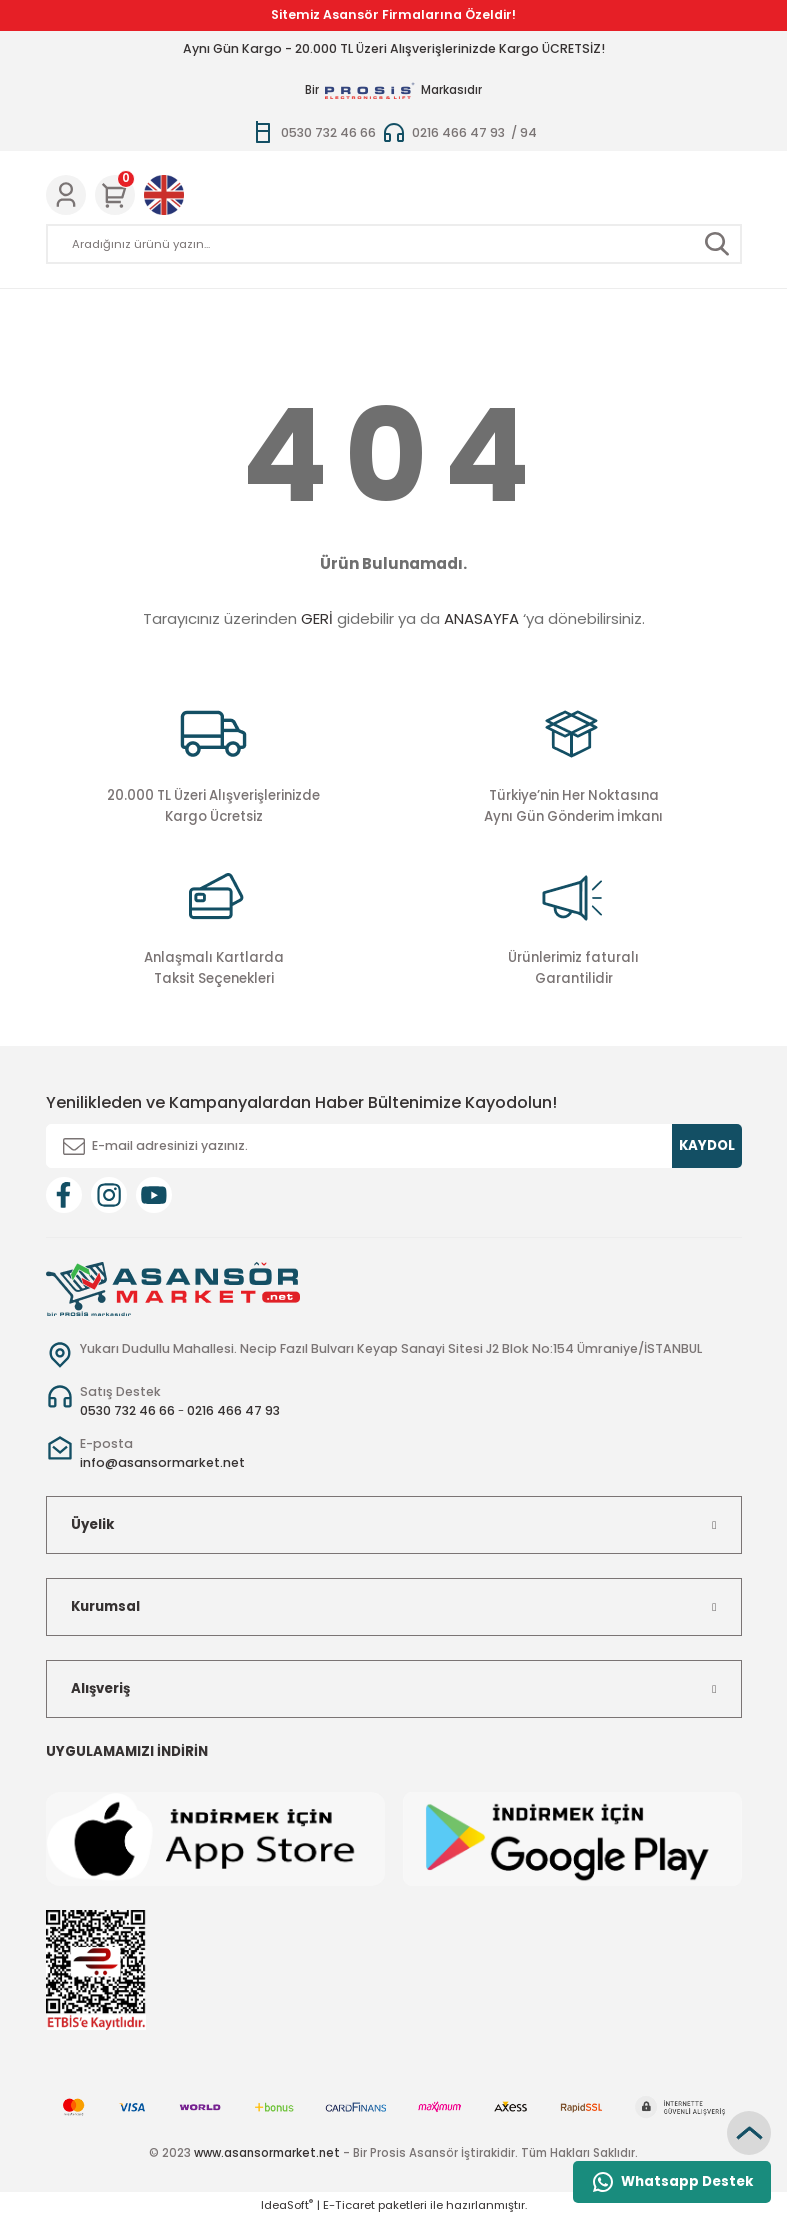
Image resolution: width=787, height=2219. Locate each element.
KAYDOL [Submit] (707, 1145)
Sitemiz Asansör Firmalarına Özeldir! (393, 14)
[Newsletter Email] (394, 1146)
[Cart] (115, 195)
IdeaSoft (287, 2205)
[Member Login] (66, 195)
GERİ (317, 618)
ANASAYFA (481, 618)
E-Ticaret (349, 2205)
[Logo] (173, 1288)
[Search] (394, 244)
